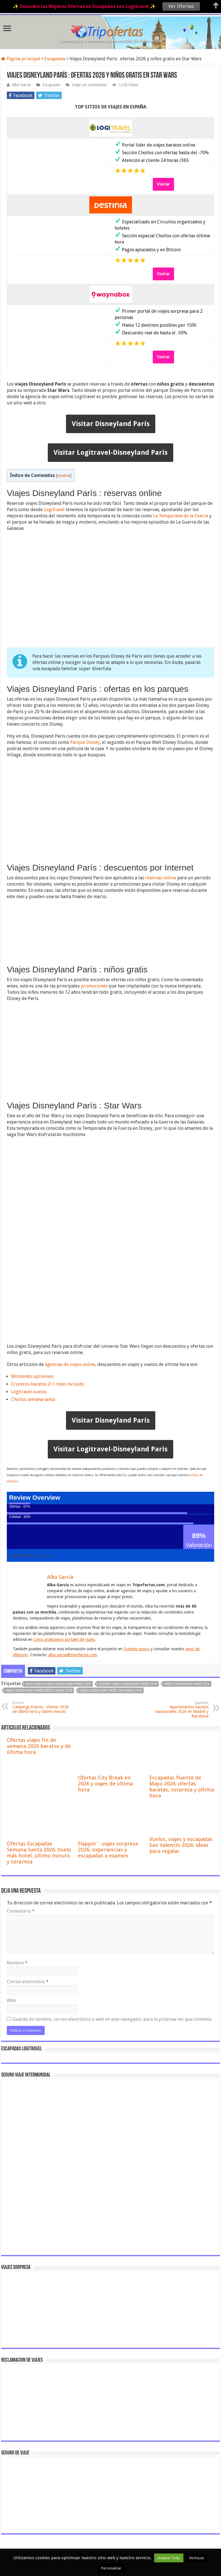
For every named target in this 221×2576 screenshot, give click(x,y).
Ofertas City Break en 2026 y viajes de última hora (105, 1784)
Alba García (21, 85)
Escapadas (54, 58)
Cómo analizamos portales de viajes (64, 1639)
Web (11, 2000)
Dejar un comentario (89, 85)
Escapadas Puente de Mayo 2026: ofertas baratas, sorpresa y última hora (181, 1787)
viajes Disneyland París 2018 (187, 1684)
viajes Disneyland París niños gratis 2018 (39, 1690)
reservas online (160, 877)
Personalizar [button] (111, 2568)
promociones (94, 986)
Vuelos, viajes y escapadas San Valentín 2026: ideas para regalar (180, 1845)
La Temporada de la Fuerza (180, 516)
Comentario (21, 1911)
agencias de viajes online (70, 1364)
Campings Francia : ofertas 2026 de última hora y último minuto (42, 1707)
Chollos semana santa (33, 1399)
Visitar (163, 184)
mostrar (63, 475)
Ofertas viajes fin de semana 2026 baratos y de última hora (39, 1746)
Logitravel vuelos (28, 1391)
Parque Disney (85, 742)
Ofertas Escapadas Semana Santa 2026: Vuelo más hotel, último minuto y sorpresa (39, 1853)
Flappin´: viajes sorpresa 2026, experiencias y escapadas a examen (108, 1850)
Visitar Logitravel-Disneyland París (110, 452)
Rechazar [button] (196, 2558)
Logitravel (54, 509)
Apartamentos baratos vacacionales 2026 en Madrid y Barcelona (179, 1709)
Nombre (17, 1963)
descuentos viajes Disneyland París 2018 (58, 1684)
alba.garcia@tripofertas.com (72, 1655)
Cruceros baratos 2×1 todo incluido (47, 1384)
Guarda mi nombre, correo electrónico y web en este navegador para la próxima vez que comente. (112, 2019)
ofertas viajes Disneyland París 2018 (128, 1684)
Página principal (20, 58)
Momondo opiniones (32, 1376)
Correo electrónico (28, 1981)
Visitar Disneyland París (111, 424)
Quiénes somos (136, 1649)
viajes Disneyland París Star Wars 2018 (111, 1690)
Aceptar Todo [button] (169, 2558)
